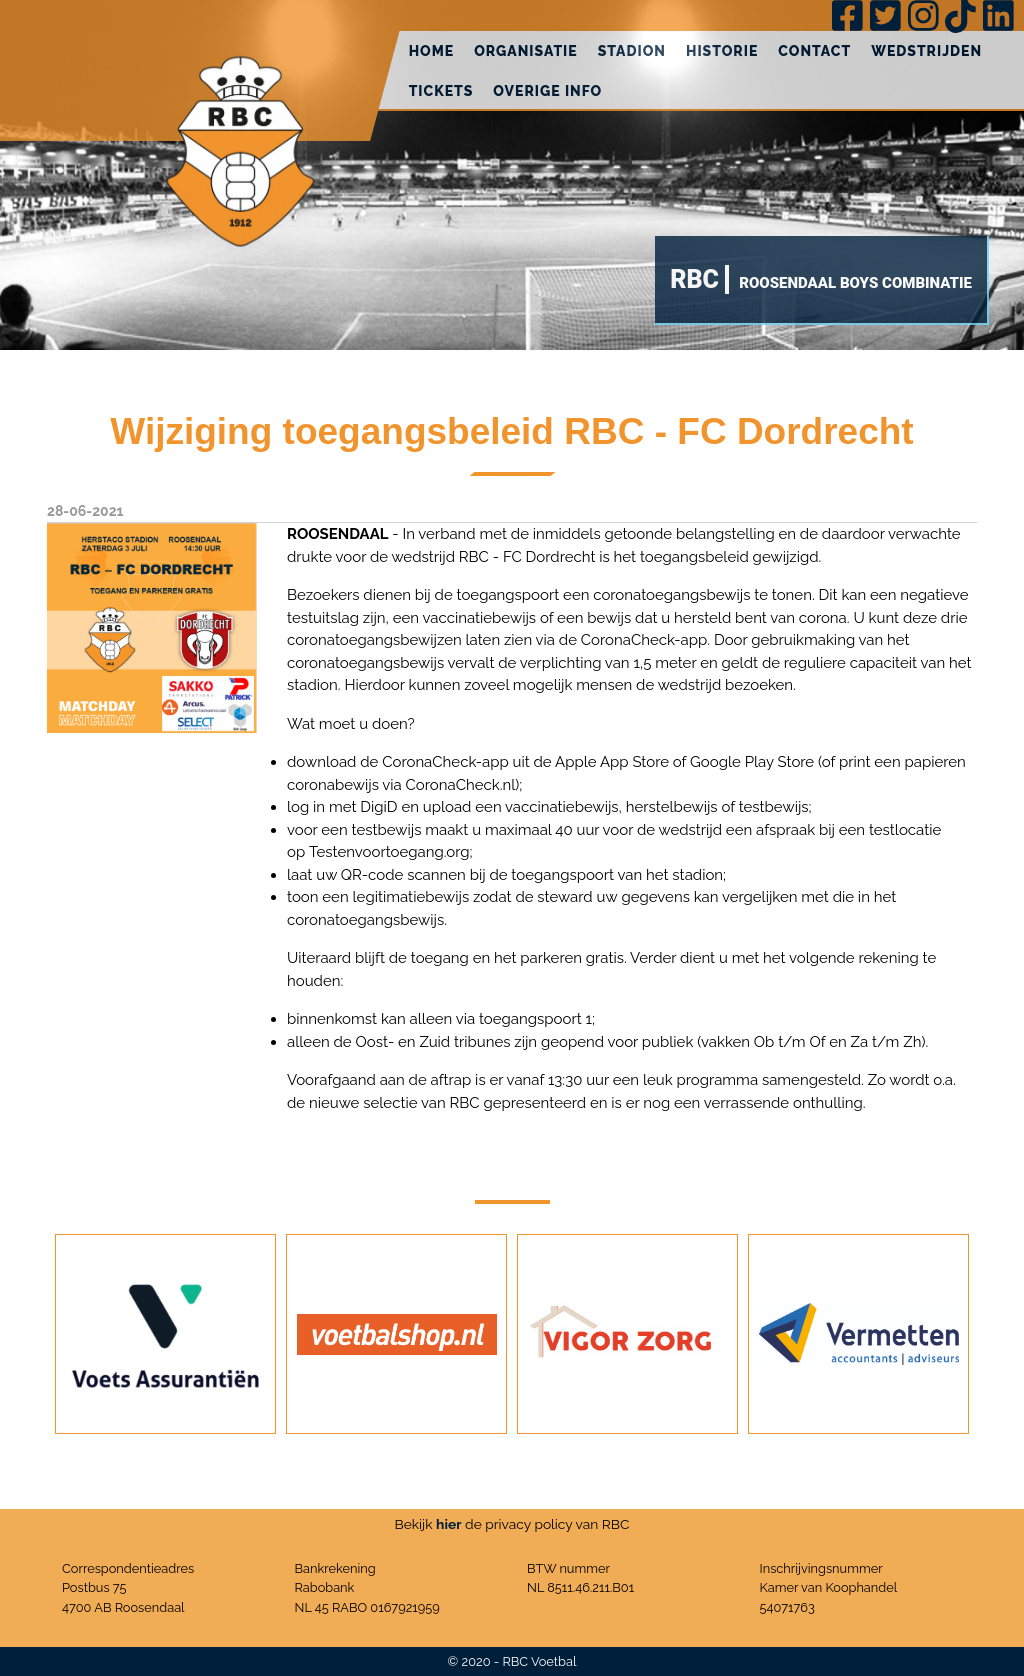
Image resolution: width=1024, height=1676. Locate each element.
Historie (722, 51)
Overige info (547, 91)
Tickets (441, 91)
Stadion (632, 51)
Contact (814, 51)
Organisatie (526, 51)
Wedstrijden (926, 51)
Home (432, 51)
